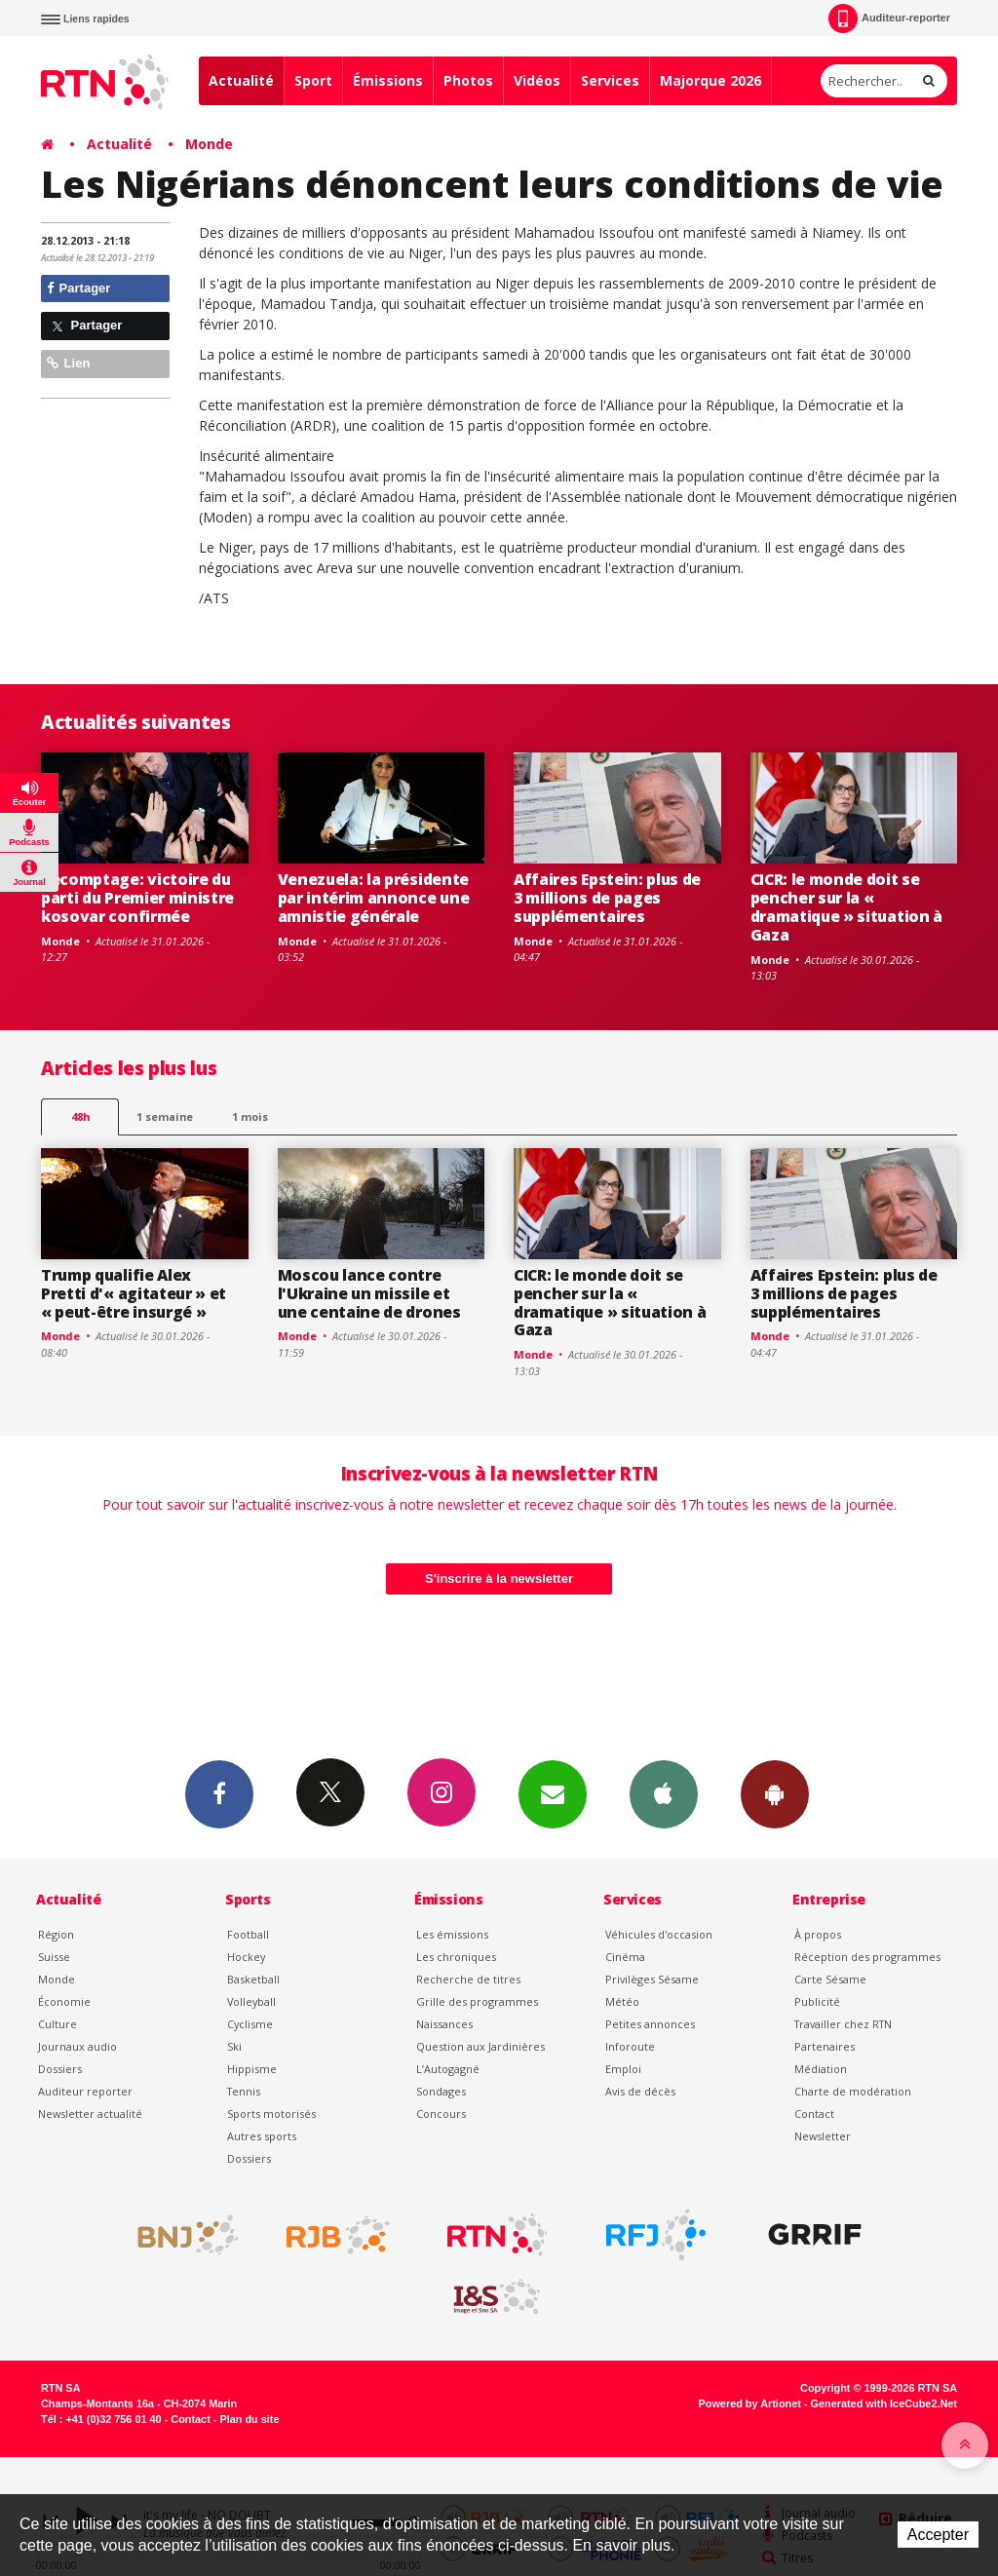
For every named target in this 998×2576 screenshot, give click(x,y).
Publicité (817, 2001)
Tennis (243, 2091)
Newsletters (552, 1793)
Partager (78, 288)
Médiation (820, 2068)
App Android (775, 1793)
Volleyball (251, 2001)
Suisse (54, 1956)
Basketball (253, 1979)
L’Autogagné (448, 2068)
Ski (234, 2046)
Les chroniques (456, 1956)
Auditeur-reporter (889, 18)
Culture (57, 2024)
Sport (313, 80)
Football (248, 1934)
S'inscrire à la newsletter (499, 1578)
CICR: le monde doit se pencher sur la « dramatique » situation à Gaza (846, 906)
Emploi (623, 2068)
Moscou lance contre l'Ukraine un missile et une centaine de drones (369, 1293)
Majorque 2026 (710, 80)
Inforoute (630, 2046)
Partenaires (824, 2046)
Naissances (444, 2024)
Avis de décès (640, 2091)
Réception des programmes (867, 1956)
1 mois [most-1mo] (250, 1116)
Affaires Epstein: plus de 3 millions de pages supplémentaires (607, 897)
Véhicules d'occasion (658, 1934)
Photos (468, 80)
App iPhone (664, 1793)
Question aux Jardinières (480, 2046)
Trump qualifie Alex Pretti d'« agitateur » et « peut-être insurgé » (133, 1293)
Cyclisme (250, 2024)
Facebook (219, 1793)
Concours (441, 2113)
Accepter (938, 2534)
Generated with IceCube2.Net (884, 2403)
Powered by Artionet (750, 2403)
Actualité (241, 80)
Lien (68, 363)
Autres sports (261, 2136)
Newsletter (822, 2136)
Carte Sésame (830, 1979)
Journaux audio (77, 2046)
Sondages (441, 2091)
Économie (64, 2001)
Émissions (388, 80)
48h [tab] (80, 1116)
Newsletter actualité (90, 2113)
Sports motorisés (271, 2113)
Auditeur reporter (85, 2091)
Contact (814, 2113)
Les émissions (452, 1934)
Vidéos (537, 80)
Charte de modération (852, 2091)
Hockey (246, 1956)
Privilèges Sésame (652, 1979)
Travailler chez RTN (843, 2024)
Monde (209, 144)
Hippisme (252, 2068)
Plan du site (249, 2419)
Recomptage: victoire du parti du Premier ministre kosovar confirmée (137, 897)
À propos (817, 1934)
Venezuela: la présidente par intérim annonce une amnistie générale (374, 897)
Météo (622, 2001)
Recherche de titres (468, 1979)
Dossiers (60, 2068)
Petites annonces (650, 2024)
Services (610, 80)
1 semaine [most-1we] (164, 1116)
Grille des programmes (477, 2001)
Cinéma (625, 1956)
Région (56, 1934)
